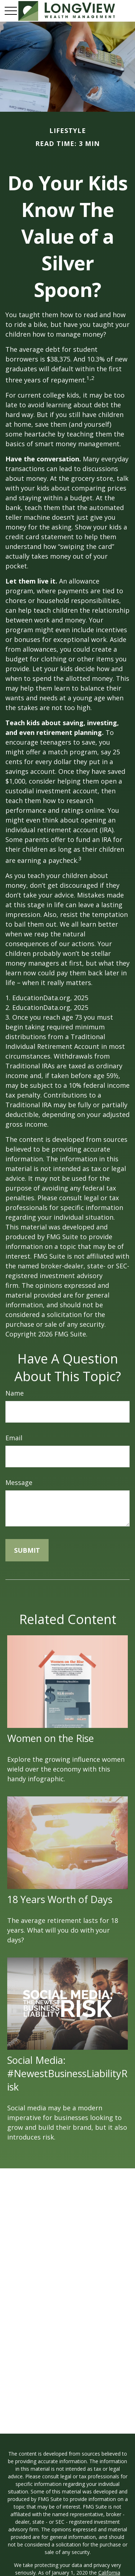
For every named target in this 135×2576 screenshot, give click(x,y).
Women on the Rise (50, 1738)
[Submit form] (27, 1550)
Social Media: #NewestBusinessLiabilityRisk (67, 2073)
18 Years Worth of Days (59, 1899)
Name (14, 1393)
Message (18, 1482)
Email (13, 1437)
